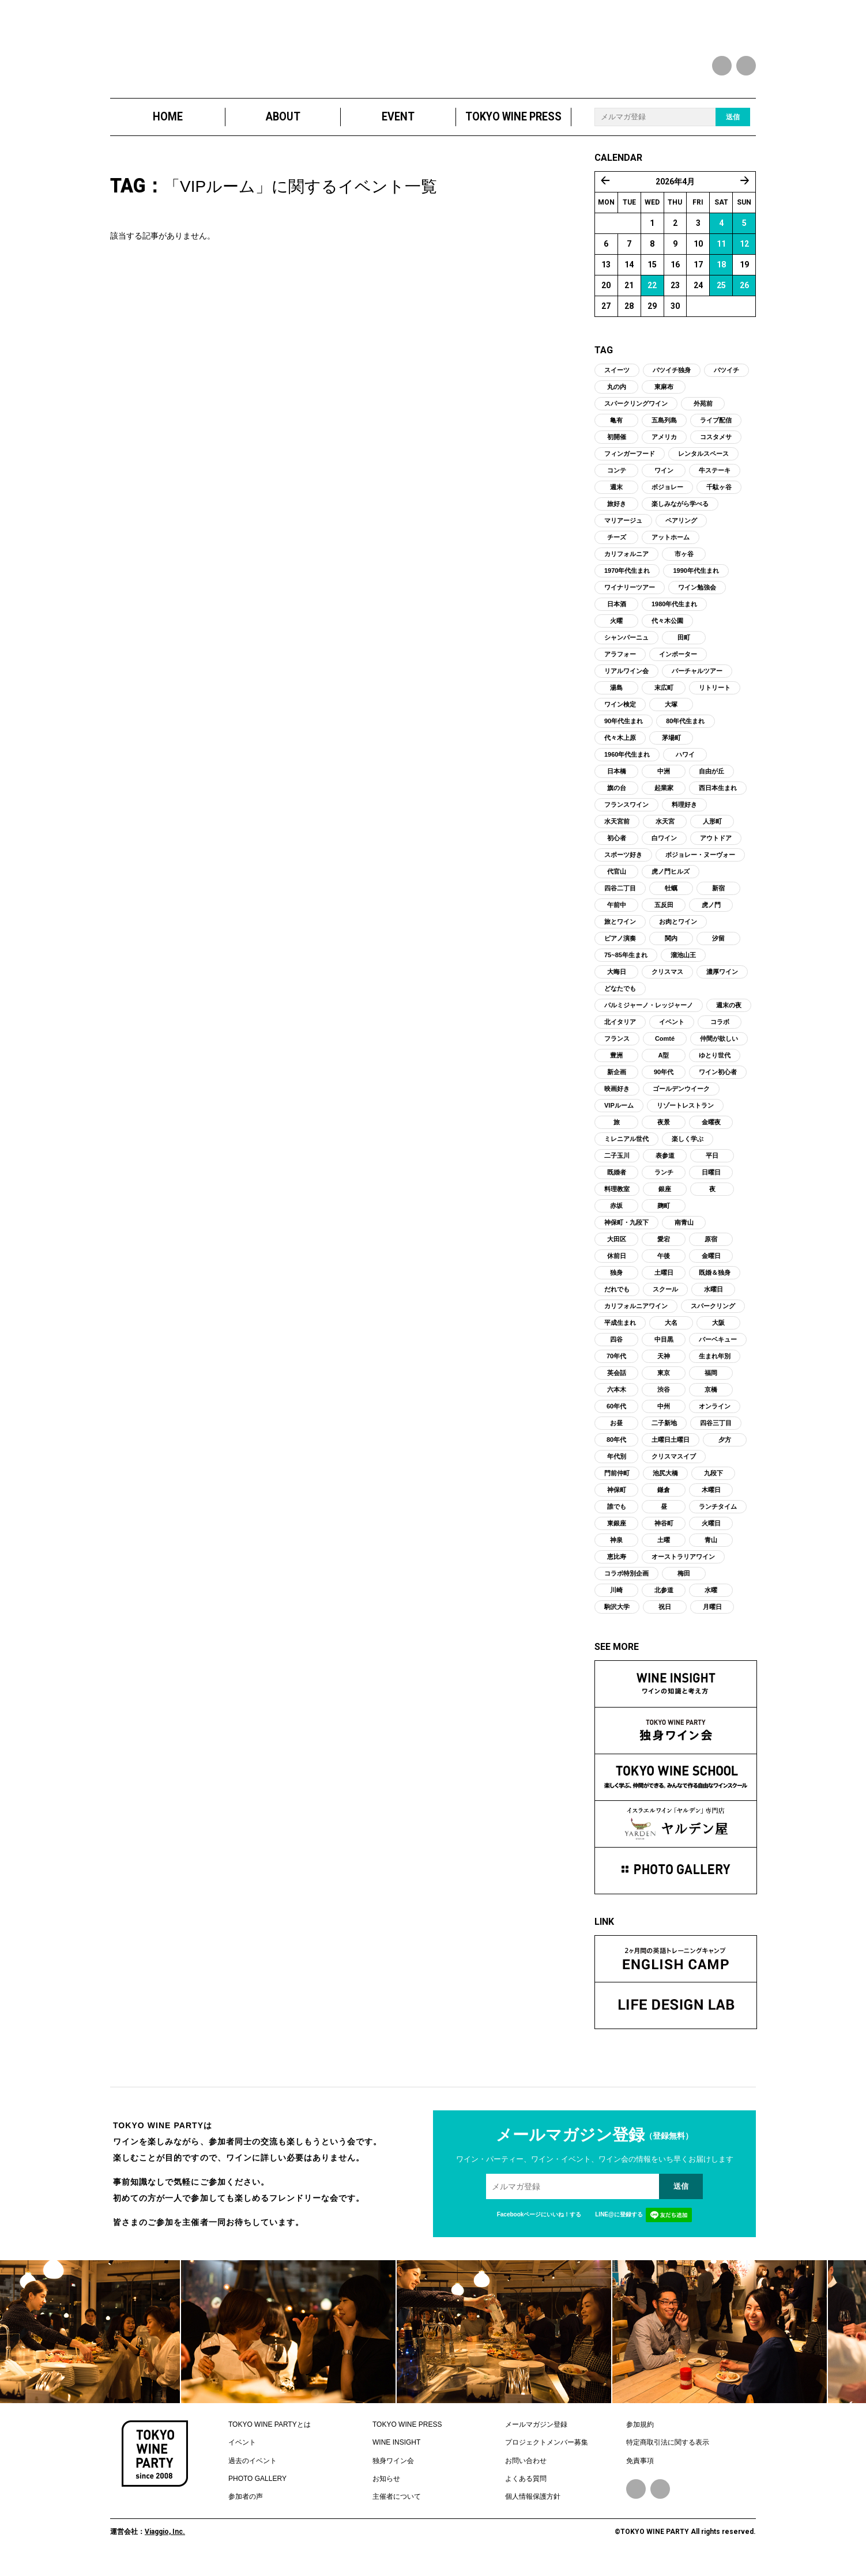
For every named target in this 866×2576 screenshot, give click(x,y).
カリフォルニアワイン (636, 1317)
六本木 (616, 1400)
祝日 (664, 1618)
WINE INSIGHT (396, 2454)
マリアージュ (623, 531)
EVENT (398, 128)
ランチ (663, 1183)
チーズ (616, 548)
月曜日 (712, 1618)
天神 (663, 1367)
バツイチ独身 (672, 381)
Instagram (660, 2500)
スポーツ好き (623, 866)
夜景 (663, 1133)
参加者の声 (245, 2509)
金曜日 (711, 1267)
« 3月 (605, 192)
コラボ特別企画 (626, 1584)
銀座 (664, 1200)
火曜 (616, 632)
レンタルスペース (703, 465)
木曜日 (711, 1501)
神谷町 (663, 1534)
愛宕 (663, 1250)
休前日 (616, 1267)
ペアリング (681, 531)
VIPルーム (619, 1116)
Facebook (636, 2500)
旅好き (616, 515)
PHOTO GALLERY (257, 2490)
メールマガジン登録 (536, 2436)
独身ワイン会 (393, 2472)
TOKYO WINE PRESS (513, 128)
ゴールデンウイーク (681, 1100)
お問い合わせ (526, 2472)
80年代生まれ (685, 732)
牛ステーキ (715, 481)
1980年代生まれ (674, 615)
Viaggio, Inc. (165, 2543)
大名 (671, 1334)
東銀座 (616, 1534)
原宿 (711, 1250)
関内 (671, 949)
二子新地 (664, 1434)
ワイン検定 (620, 715)
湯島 (616, 699)
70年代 (616, 1367)
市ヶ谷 (684, 565)
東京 (663, 1384)
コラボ (719, 1033)
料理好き (684, 816)
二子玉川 (617, 1167)
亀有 (616, 431)
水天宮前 (617, 832)
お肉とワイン (678, 933)
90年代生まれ (623, 732)
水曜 (711, 1601)
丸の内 (616, 398)
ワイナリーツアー (629, 598)
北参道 (663, 1601)
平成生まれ (620, 1334)
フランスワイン (626, 816)
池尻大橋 (665, 1484)
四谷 (616, 1350)
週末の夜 (728, 1016)
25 (721, 296)
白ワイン (664, 849)
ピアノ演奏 (620, 949)
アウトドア (716, 849)
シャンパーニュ (626, 648)
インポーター (678, 665)
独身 (616, 1284)
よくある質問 (526, 2490)
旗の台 (616, 799)
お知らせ (386, 2490)
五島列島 (664, 431)
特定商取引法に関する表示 (667, 2454)
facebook (722, 65)
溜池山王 (683, 966)
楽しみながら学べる (680, 515)
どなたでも (620, 999)
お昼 (616, 1434)
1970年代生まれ (627, 582)
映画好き (617, 1100)
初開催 (616, 448)
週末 (616, 498)
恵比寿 (616, 1568)
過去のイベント (252, 2472)
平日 (712, 1167)
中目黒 (663, 1350)
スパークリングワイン (636, 414)
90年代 (663, 1083)
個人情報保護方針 (532, 2509)
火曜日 (711, 1534)
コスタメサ (716, 448)
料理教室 (617, 1200)
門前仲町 (617, 1484)
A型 (663, 1066)
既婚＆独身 (715, 1284)
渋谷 (663, 1400)
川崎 (616, 1601)
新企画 (616, 1083)
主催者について (396, 2509)
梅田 (683, 1584)
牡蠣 (671, 899)
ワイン (663, 481)
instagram (746, 65)
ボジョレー (667, 498)
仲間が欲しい (719, 1050)
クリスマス (667, 983)
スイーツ (617, 381)
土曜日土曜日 (671, 1451)
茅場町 (671, 749)
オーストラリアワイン (683, 1568)
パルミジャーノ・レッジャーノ (648, 1016)
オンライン (715, 1417)
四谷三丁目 (716, 1434)
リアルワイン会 (626, 682)
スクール (665, 1300)
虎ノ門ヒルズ (671, 882)
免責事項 (640, 2472)
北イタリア (620, 1033)
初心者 (616, 849)
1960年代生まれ (627, 765)
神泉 (616, 1551)
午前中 (616, 916)
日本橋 (616, 782)
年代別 (616, 1467)
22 (652, 296)
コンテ (616, 481)
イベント (671, 1033)
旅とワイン (620, 933)
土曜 (663, 1551)
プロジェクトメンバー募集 (546, 2454)
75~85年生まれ (625, 966)
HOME (168, 128)
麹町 (663, 1217)
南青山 (684, 1233)
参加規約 (640, 2436)
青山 (711, 1551)
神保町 (616, 1501)
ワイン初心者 (718, 1083)
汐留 (718, 949)
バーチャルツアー (697, 682)
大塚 (671, 715)
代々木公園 (667, 632)
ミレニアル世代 (626, 1150)
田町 (683, 648)
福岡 (711, 1384)
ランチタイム (718, 1517)
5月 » (745, 192)
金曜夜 (711, 1133)
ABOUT (283, 128)
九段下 (713, 1484)
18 (721, 276)
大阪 (718, 1334)
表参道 (665, 1167)
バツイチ (726, 381)
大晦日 (616, 983)
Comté (665, 1050)
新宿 (718, 899)
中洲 (663, 782)
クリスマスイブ (674, 1467)
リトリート (715, 699)
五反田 (663, 916)
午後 (663, 1267)
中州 (663, 1417)
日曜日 (711, 1183)
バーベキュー (718, 1350)
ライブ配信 (716, 431)
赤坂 (616, 1217)
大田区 (616, 1250)
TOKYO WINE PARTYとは (269, 2436)
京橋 (711, 1400)
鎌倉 (663, 1501)
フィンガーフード (629, 465)
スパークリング (713, 1317)
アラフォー (620, 665)
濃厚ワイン (722, 983)
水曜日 (713, 1300)
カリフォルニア (626, 565)
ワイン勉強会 (697, 598)
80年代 (616, 1451)
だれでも (617, 1300)
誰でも (616, 1517)
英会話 (616, 1384)
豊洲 (616, 1066)
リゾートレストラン (685, 1116)
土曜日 (663, 1284)
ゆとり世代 (715, 1066)
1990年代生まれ (695, 582)
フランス (617, 1050)
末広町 (663, 699)
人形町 (712, 832)
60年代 (616, 1417)
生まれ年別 (715, 1367)
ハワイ (685, 765)
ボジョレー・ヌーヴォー (700, 866)
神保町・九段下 (626, 1233)
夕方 (724, 1451)
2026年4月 (675, 193)
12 (744, 255)
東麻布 (663, 398)
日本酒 (616, 615)
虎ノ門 (711, 916)
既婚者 (616, 1183)
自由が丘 (711, 782)
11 (721, 255)
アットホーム (671, 548)
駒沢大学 (617, 1618)
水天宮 (665, 832)
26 (744, 296)
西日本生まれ (718, 799)
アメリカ (664, 448)
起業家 (663, 799)
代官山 (616, 882)
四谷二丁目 (620, 899)
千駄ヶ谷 (719, 498)
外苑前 (703, 414)
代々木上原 (620, 749)
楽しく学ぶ (687, 1150)
